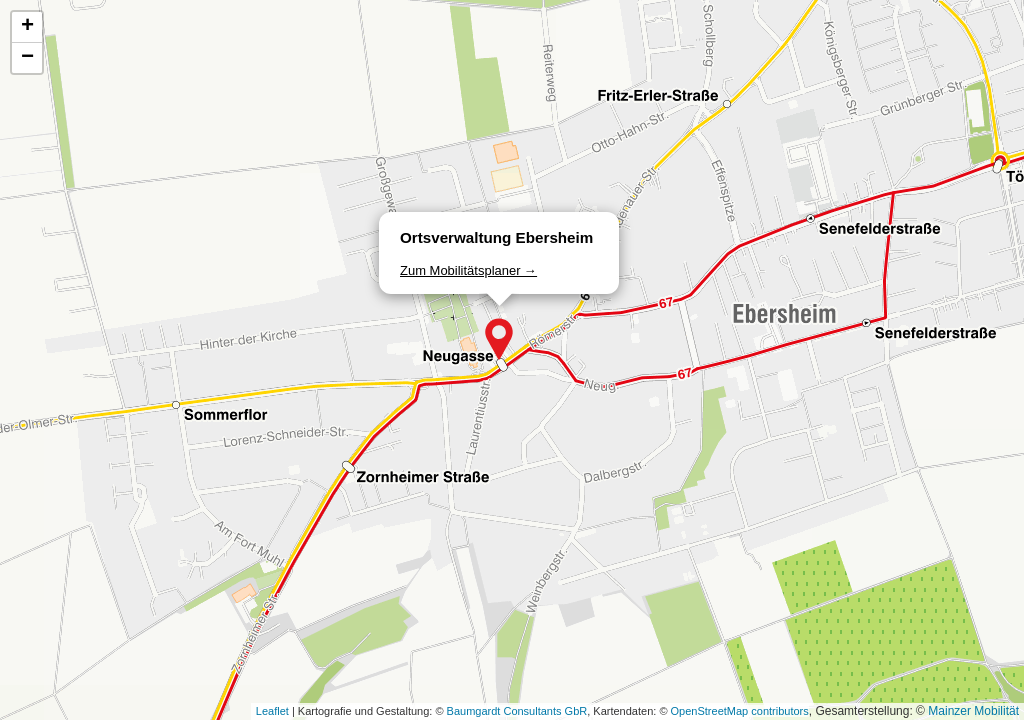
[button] (499, 339)
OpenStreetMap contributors (740, 711)
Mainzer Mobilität (973, 711)
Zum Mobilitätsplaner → (468, 270)
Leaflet (272, 711)
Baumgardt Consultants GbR (517, 711)
